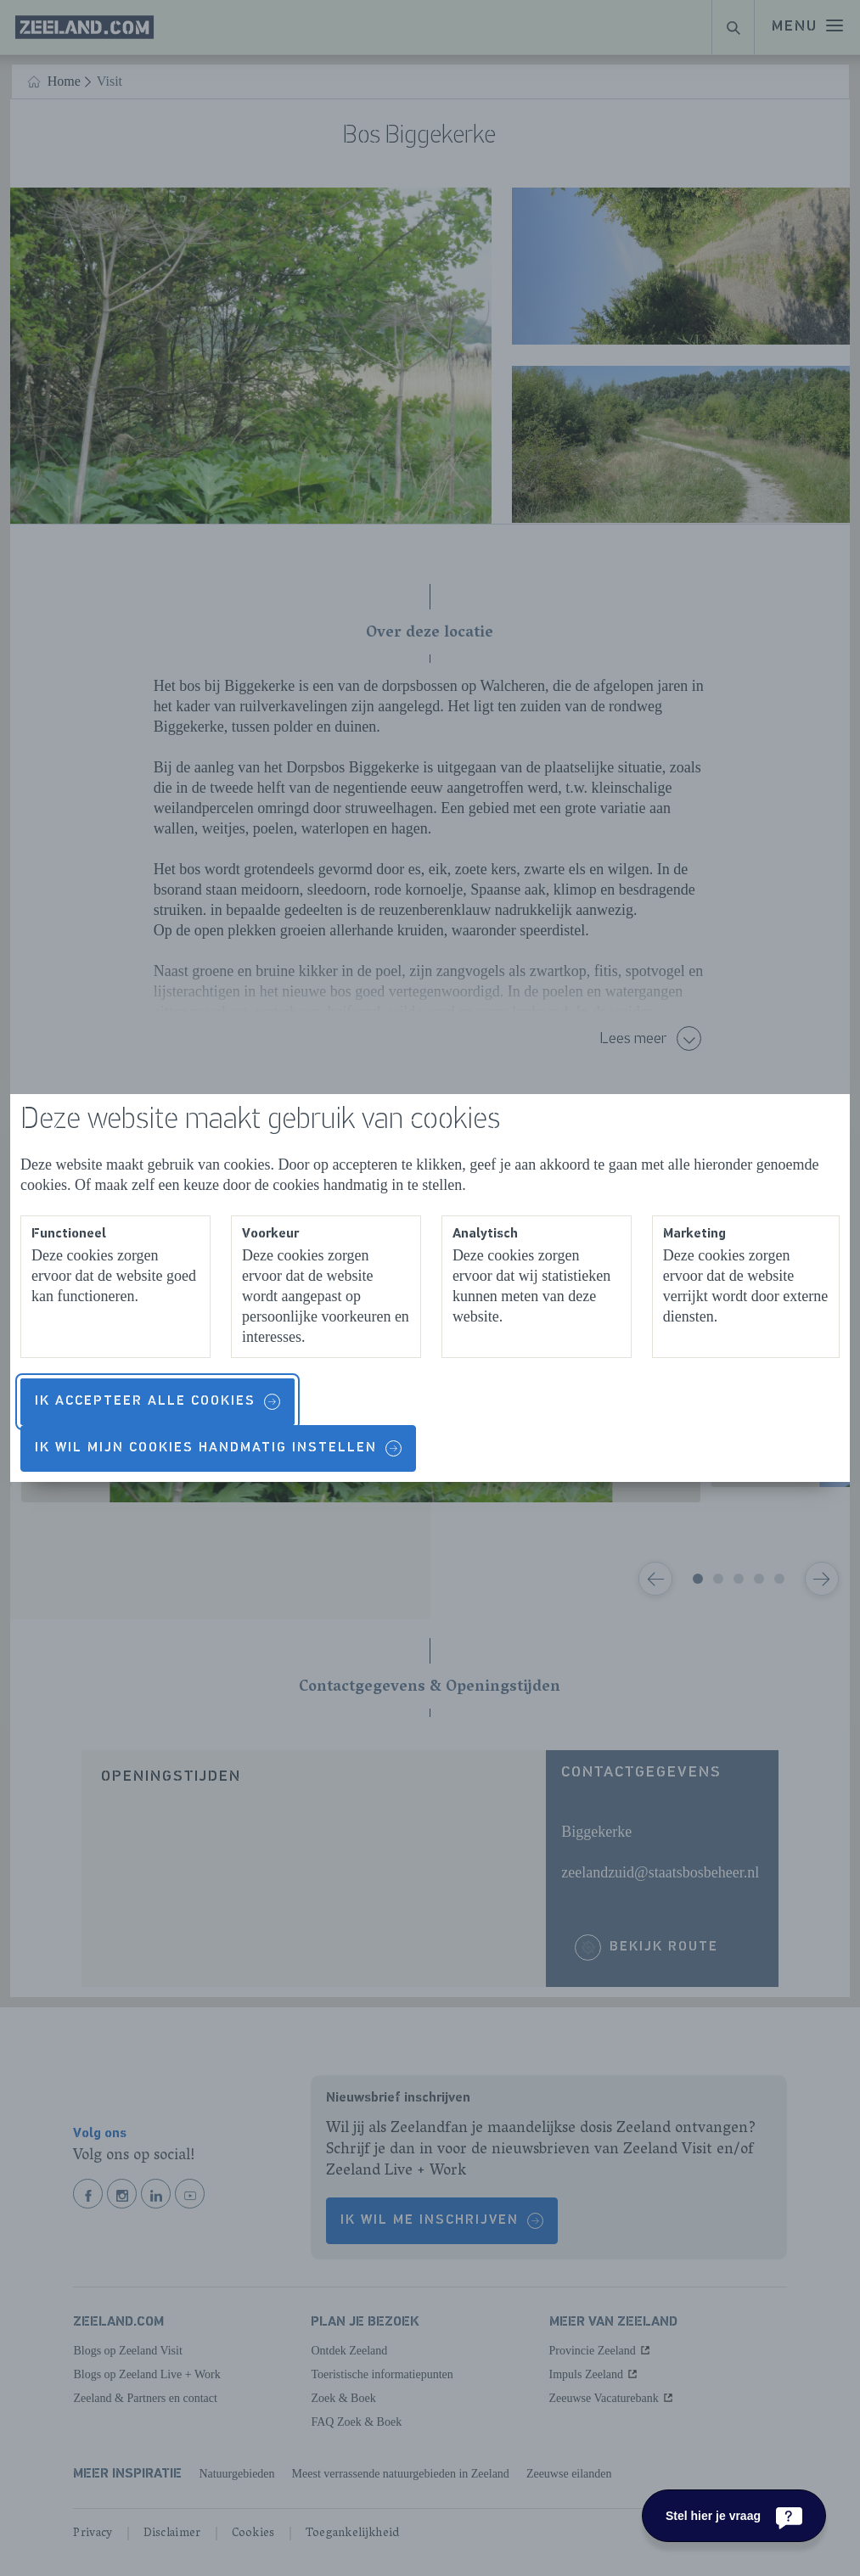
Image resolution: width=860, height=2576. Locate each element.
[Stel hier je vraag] (734, 2515)
